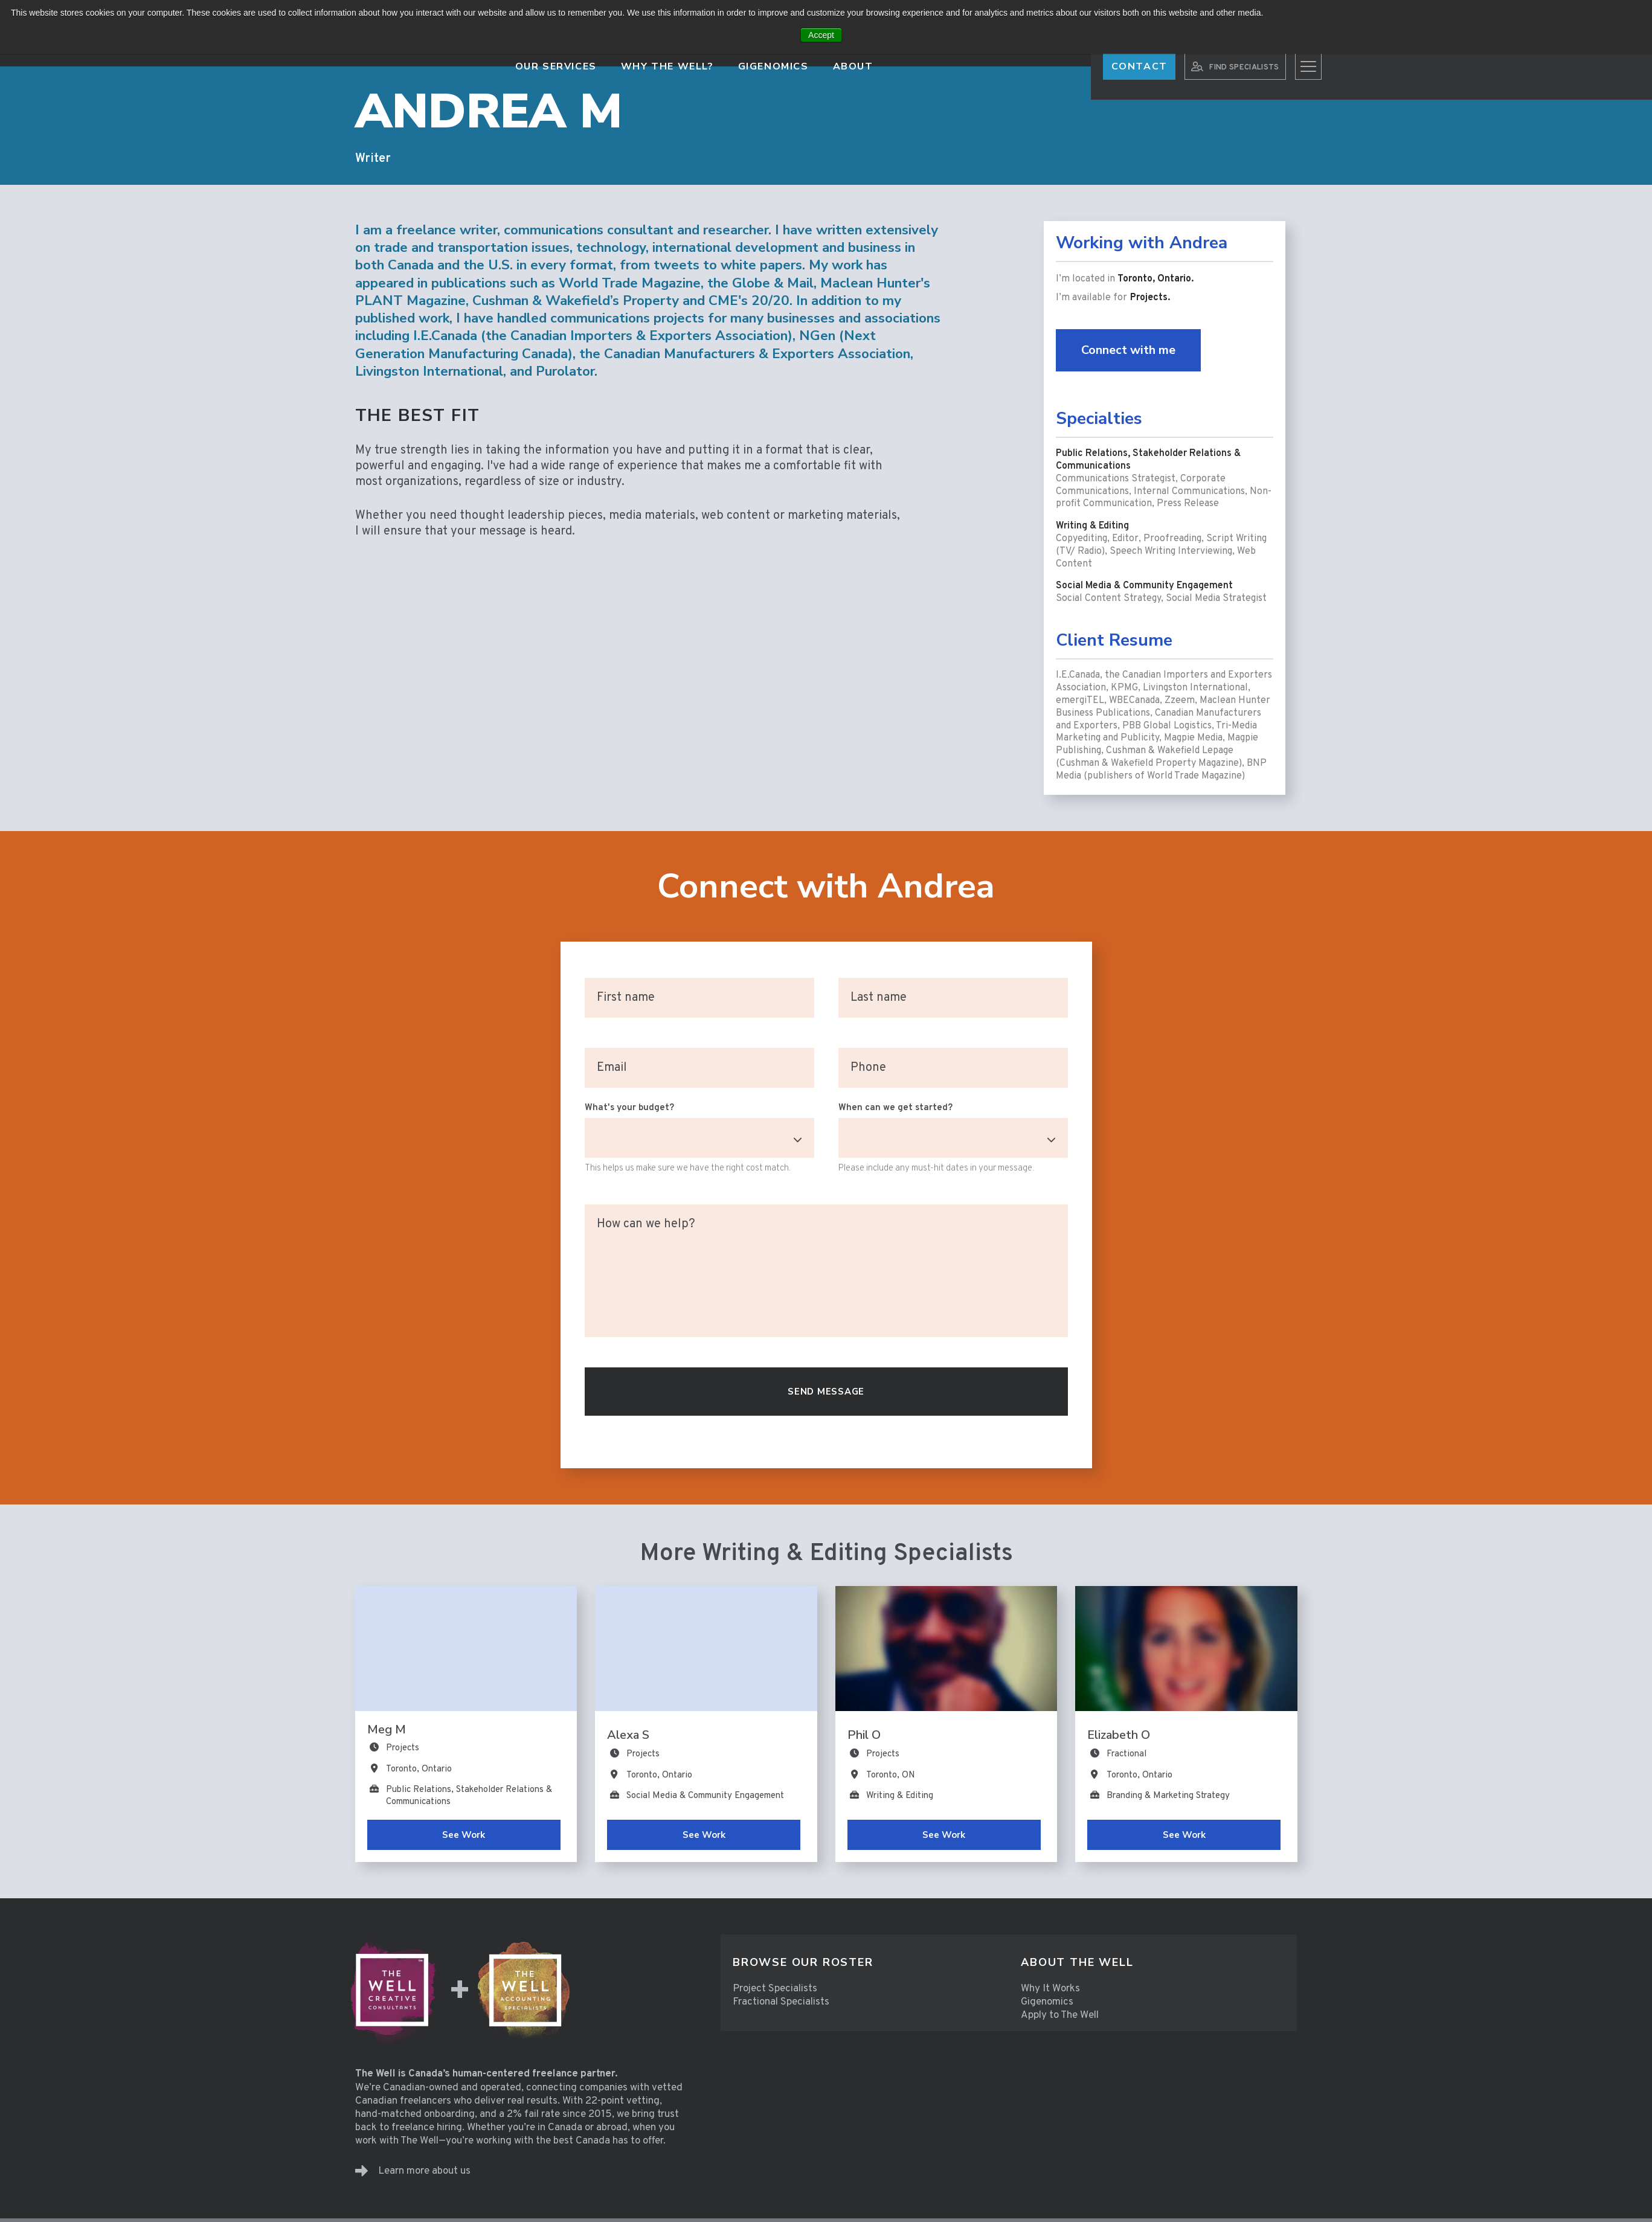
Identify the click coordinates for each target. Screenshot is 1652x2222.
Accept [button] (821, 35)
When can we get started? (895, 1108)
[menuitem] (865, 1963)
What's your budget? (629, 1108)
